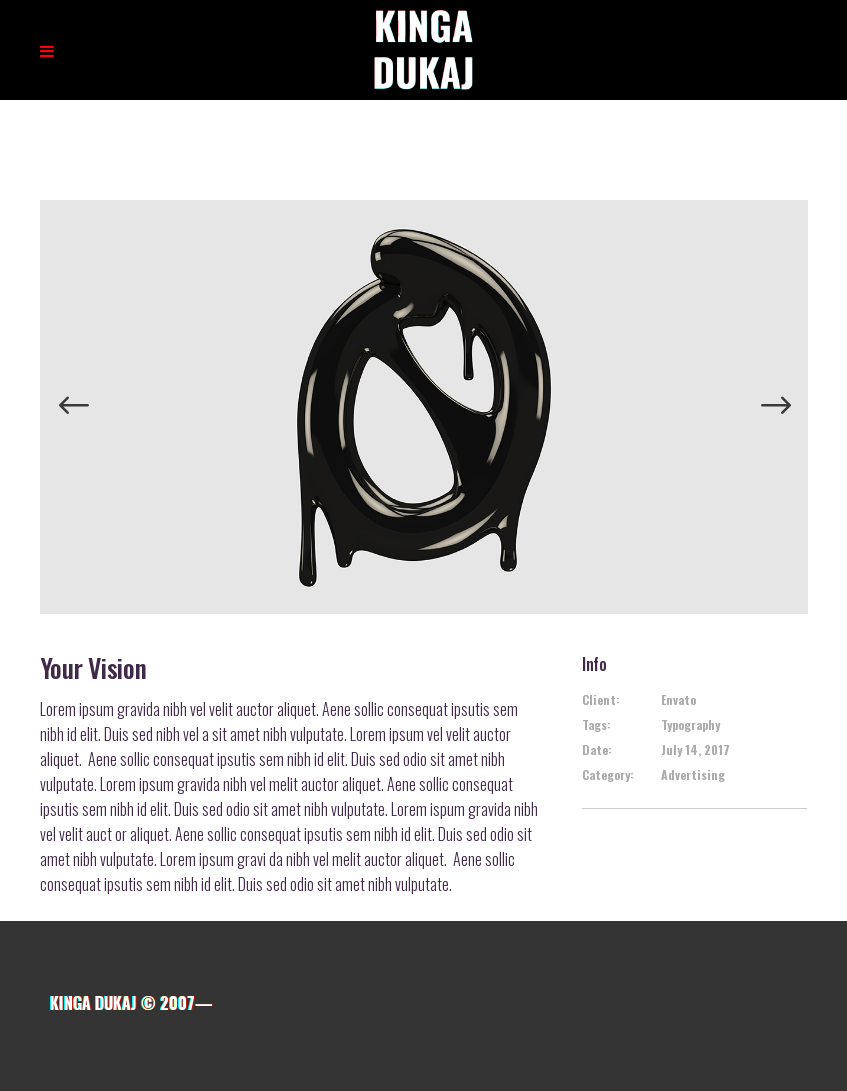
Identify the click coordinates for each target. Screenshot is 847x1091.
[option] (424, 407)
